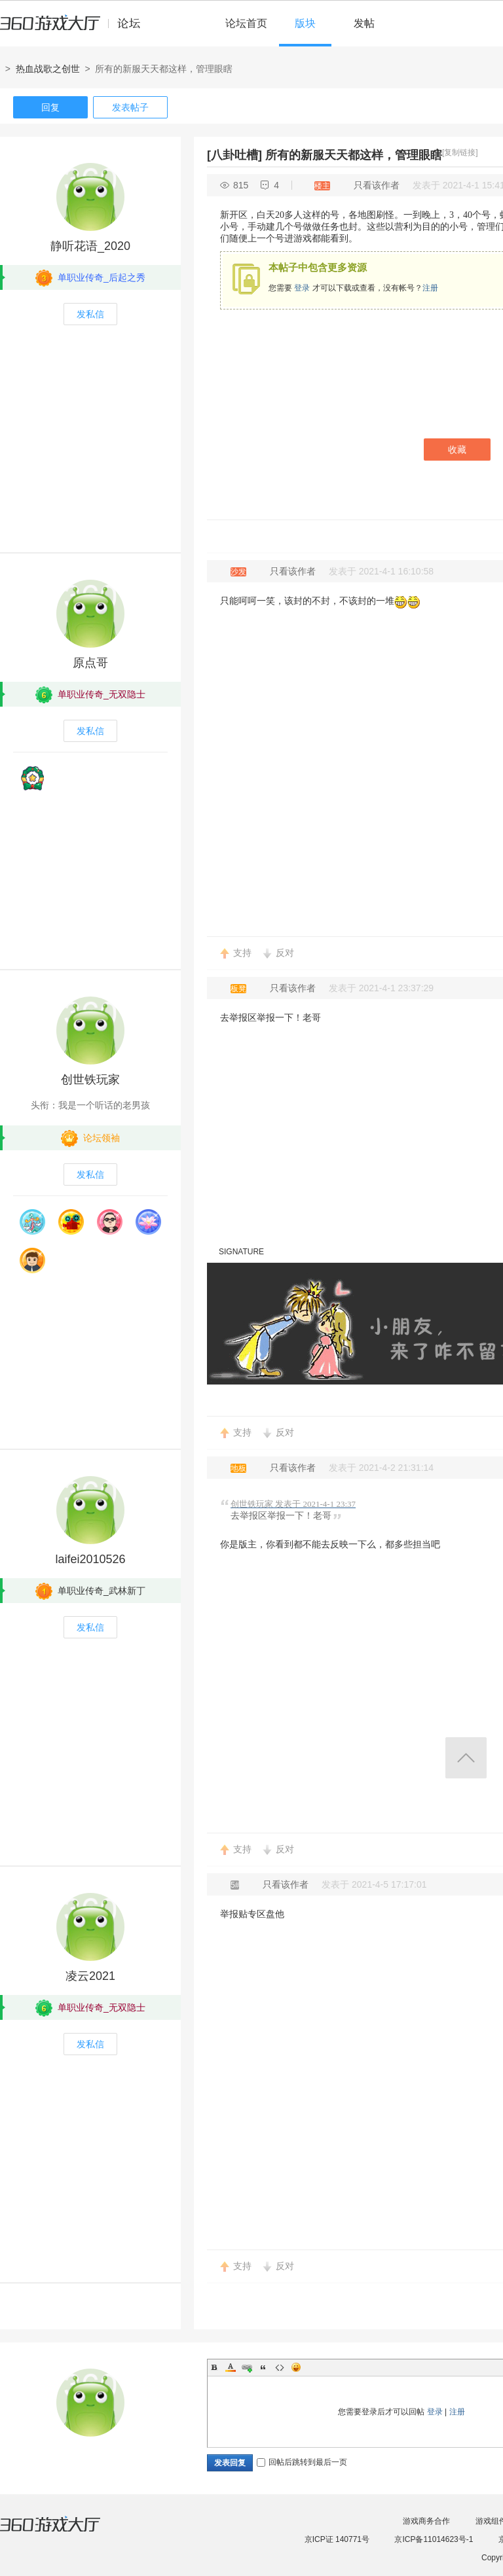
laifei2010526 (90, 1559)
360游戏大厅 (63, 2532)
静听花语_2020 (90, 246)
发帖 (364, 23)
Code (279, 2367)
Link (246, 2367)
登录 (302, 287)
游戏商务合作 (426, 2521)
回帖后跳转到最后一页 (302, 2462)
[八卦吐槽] (234, 155)
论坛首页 (246, 23)
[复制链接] (460, 152)
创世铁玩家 (90, 1079)
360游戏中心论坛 (75, 28)
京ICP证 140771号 (337, 2539)
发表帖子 (130, 107)
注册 (430, 287)
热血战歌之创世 (48, 68)
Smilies (296, 2367)
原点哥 (90, 662)
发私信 (90, 314)
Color (230, 2367)
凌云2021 (90, 1976)
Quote (263, 2367)
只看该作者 (377, 185)
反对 (285, 952)
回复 (50, 107)
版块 (305, 23)
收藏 (457, 449)
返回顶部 (466, 1757)
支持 (242, 952)
